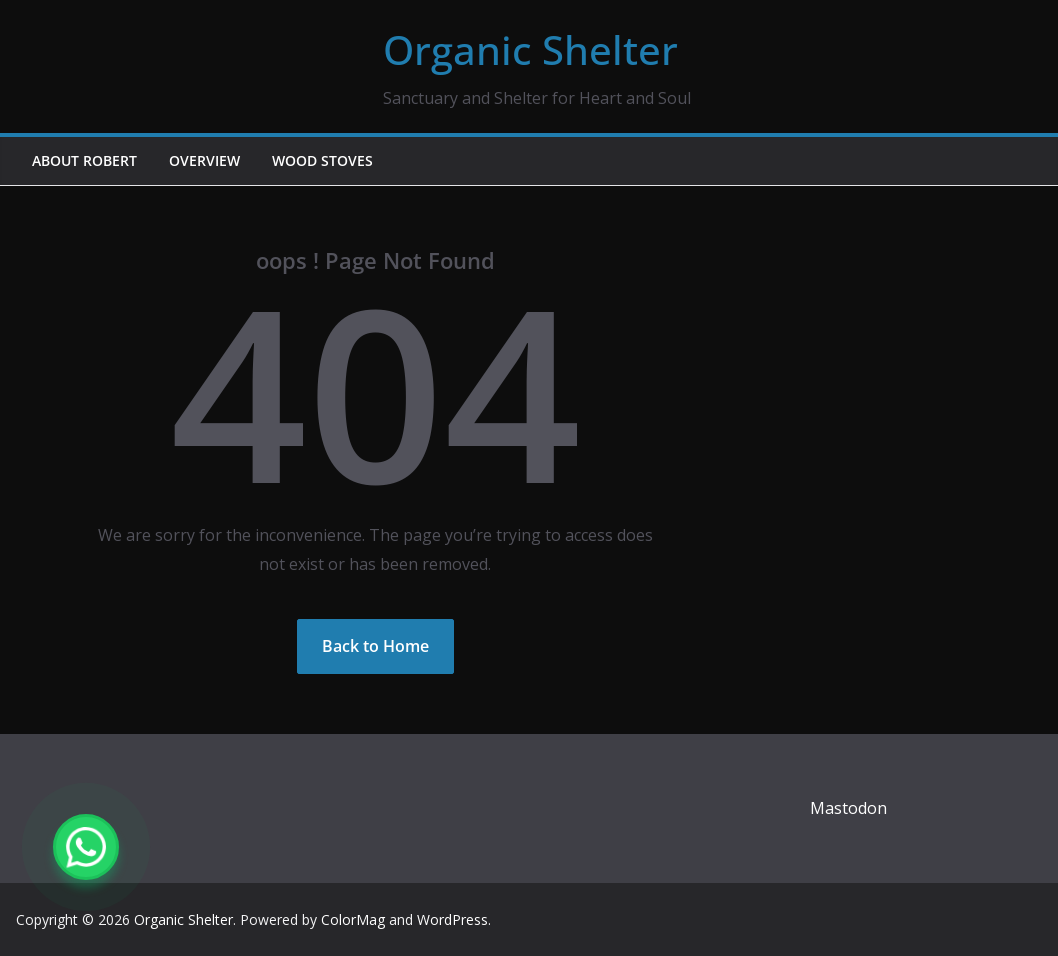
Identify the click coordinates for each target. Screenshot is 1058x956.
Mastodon (848, 808)
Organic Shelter (530, 49)
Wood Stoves (322, 160)
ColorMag (353, 919)
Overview (204, 160)
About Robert (84, 160)
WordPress (452, 919)
